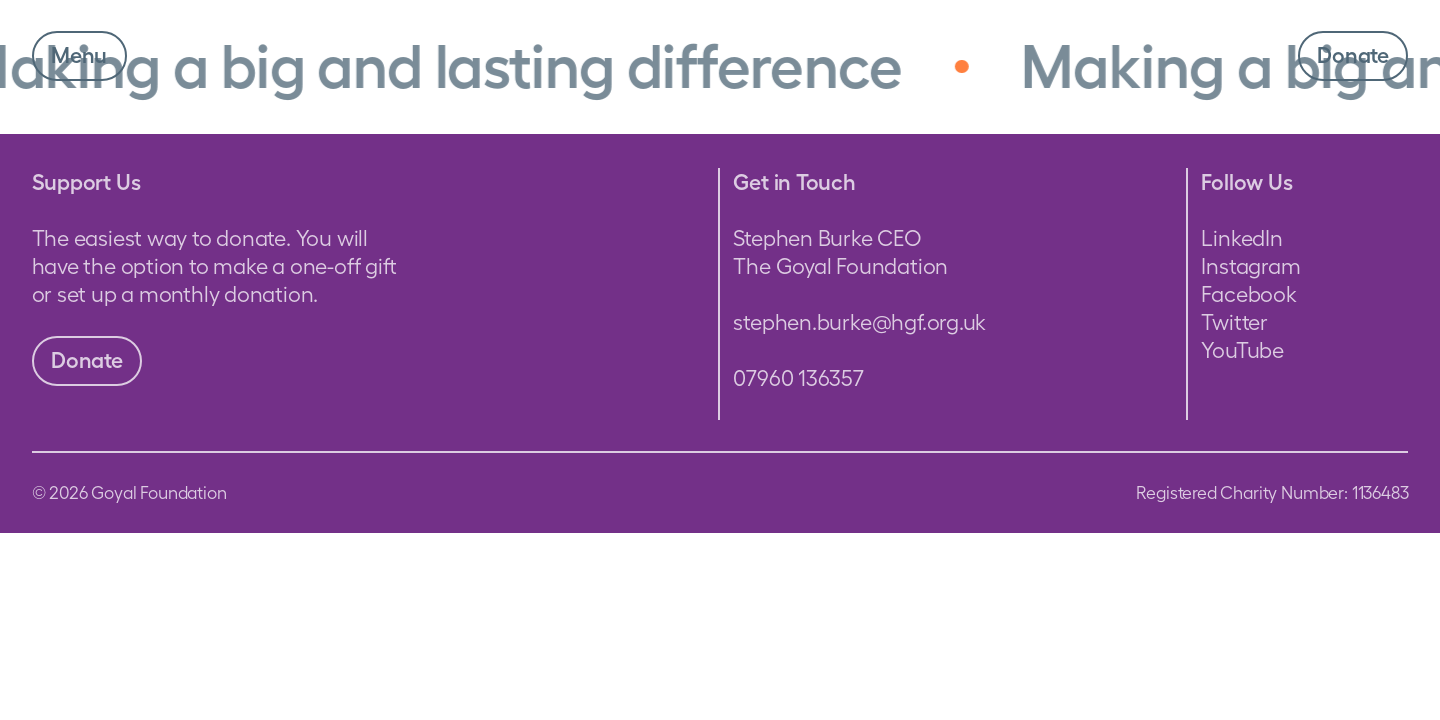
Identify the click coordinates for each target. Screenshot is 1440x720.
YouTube (1242, 350)
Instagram (1250, 266)
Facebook (1248, 294)
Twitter (1234, 322)
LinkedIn (1241, 238)
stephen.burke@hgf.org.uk (859, 322)
